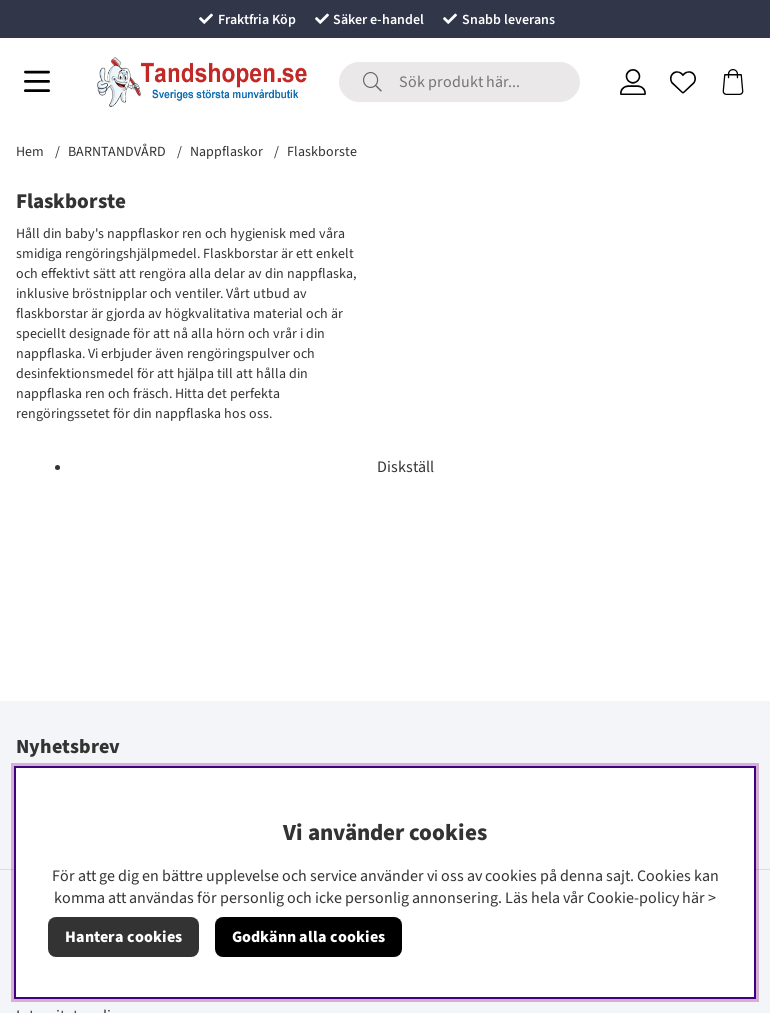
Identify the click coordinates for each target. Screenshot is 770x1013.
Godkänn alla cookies (308, 937)
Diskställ (405, 467)
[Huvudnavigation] (37, 82)
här (693, 898)
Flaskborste (322, 152)
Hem (30, 152)
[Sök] (459, 82)
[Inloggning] (633, 82)
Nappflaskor (226, 152)
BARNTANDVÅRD (117, 152)
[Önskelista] (683, 82)
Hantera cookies (123, 937)
